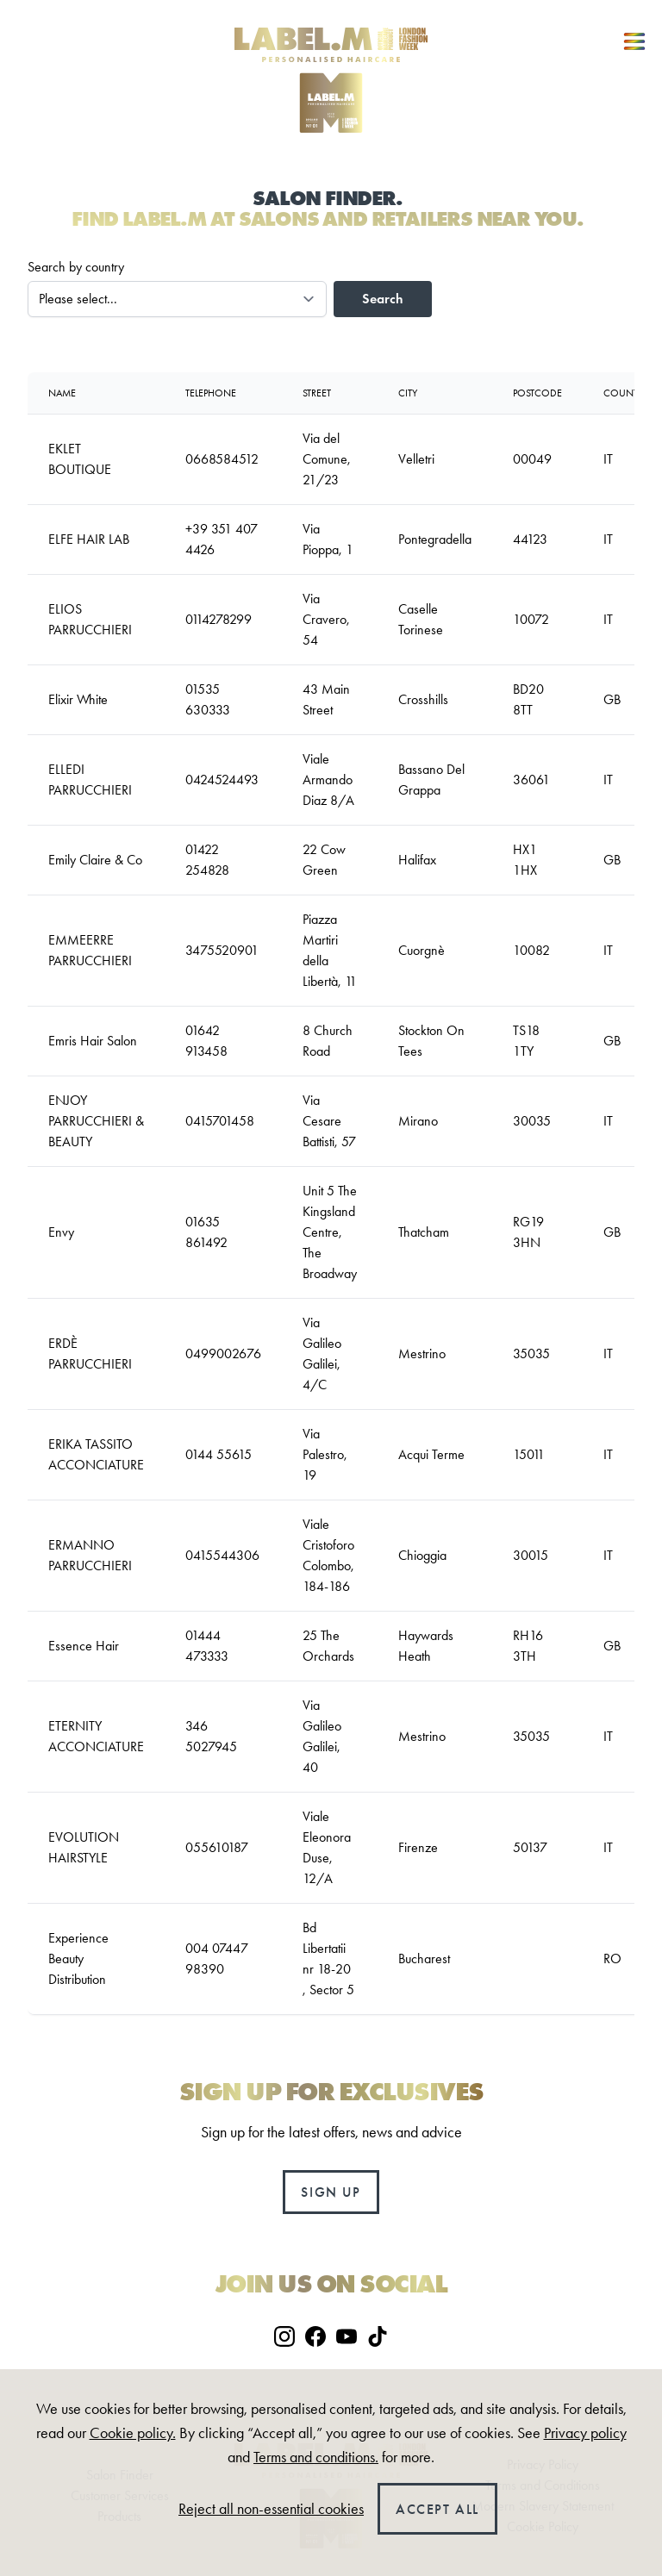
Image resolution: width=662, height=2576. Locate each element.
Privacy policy (585, 2432)
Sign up (330, 2192)
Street (317, 393)
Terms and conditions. (315, 2457)
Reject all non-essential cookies (271, 2508)
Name (62, 393)
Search (382, 298)
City (407, 393)
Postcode (537, 393)
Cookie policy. (133, 2432)
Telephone (210, 393)
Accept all (437, 2509)
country (625, 393)
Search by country (76, 267)
